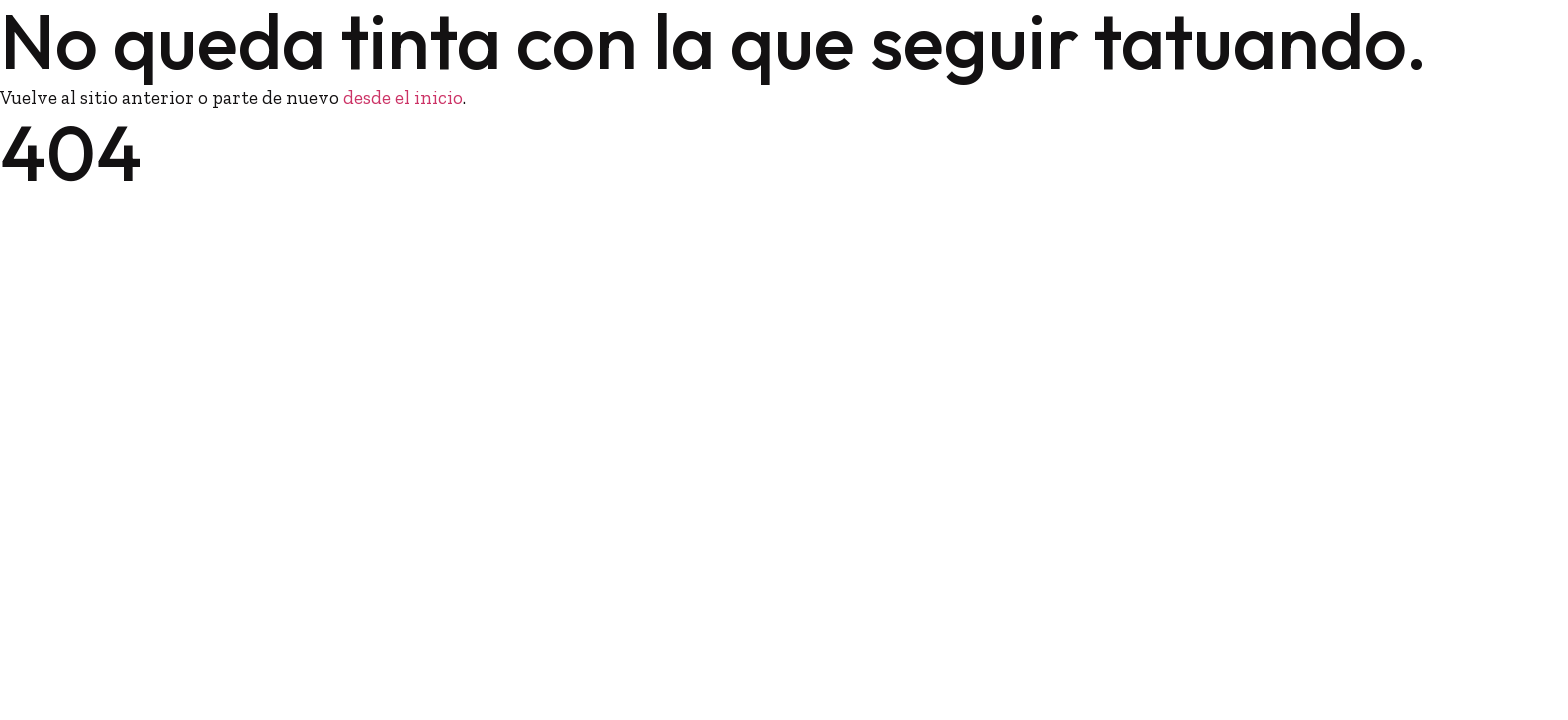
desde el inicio (403, 97)
